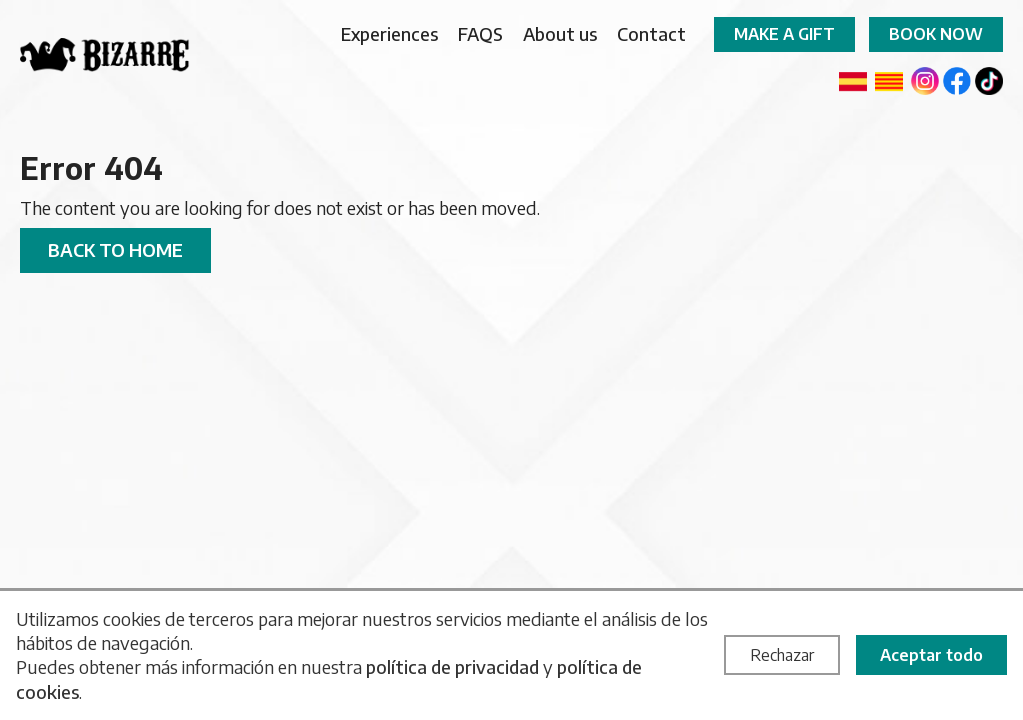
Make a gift (784, 34)
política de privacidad (452, 666)
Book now (936, 34)
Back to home (115, 249)
